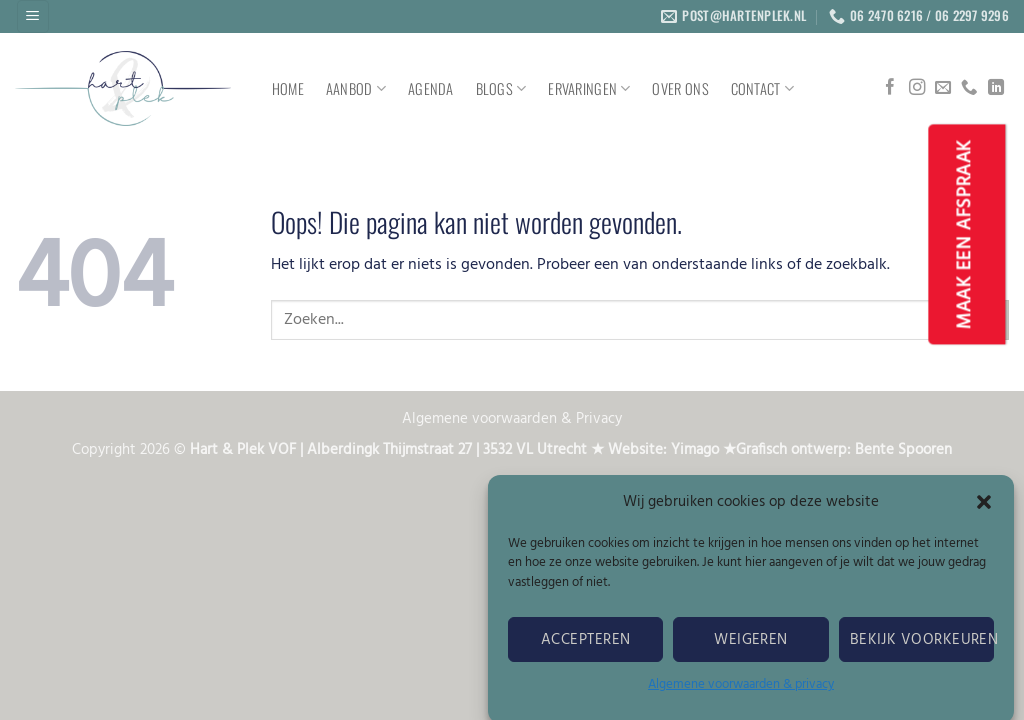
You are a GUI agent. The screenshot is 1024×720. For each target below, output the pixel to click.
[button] (984, 508)
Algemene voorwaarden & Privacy (512, 419)
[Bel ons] (969, 88)
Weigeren (751, 646)
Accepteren (586, 646)
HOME (288, 88)
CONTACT (763, 88)
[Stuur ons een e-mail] (943, 88)
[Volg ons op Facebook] (890, 88)
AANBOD (356, 88)
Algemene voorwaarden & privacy (741, 690)
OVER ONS (680, 88)
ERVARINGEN (589, 88)
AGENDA (431, 88)
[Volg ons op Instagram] (917, 88)
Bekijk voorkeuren (922, 646)
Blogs (501, 88)
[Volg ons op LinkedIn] (996, 88)
